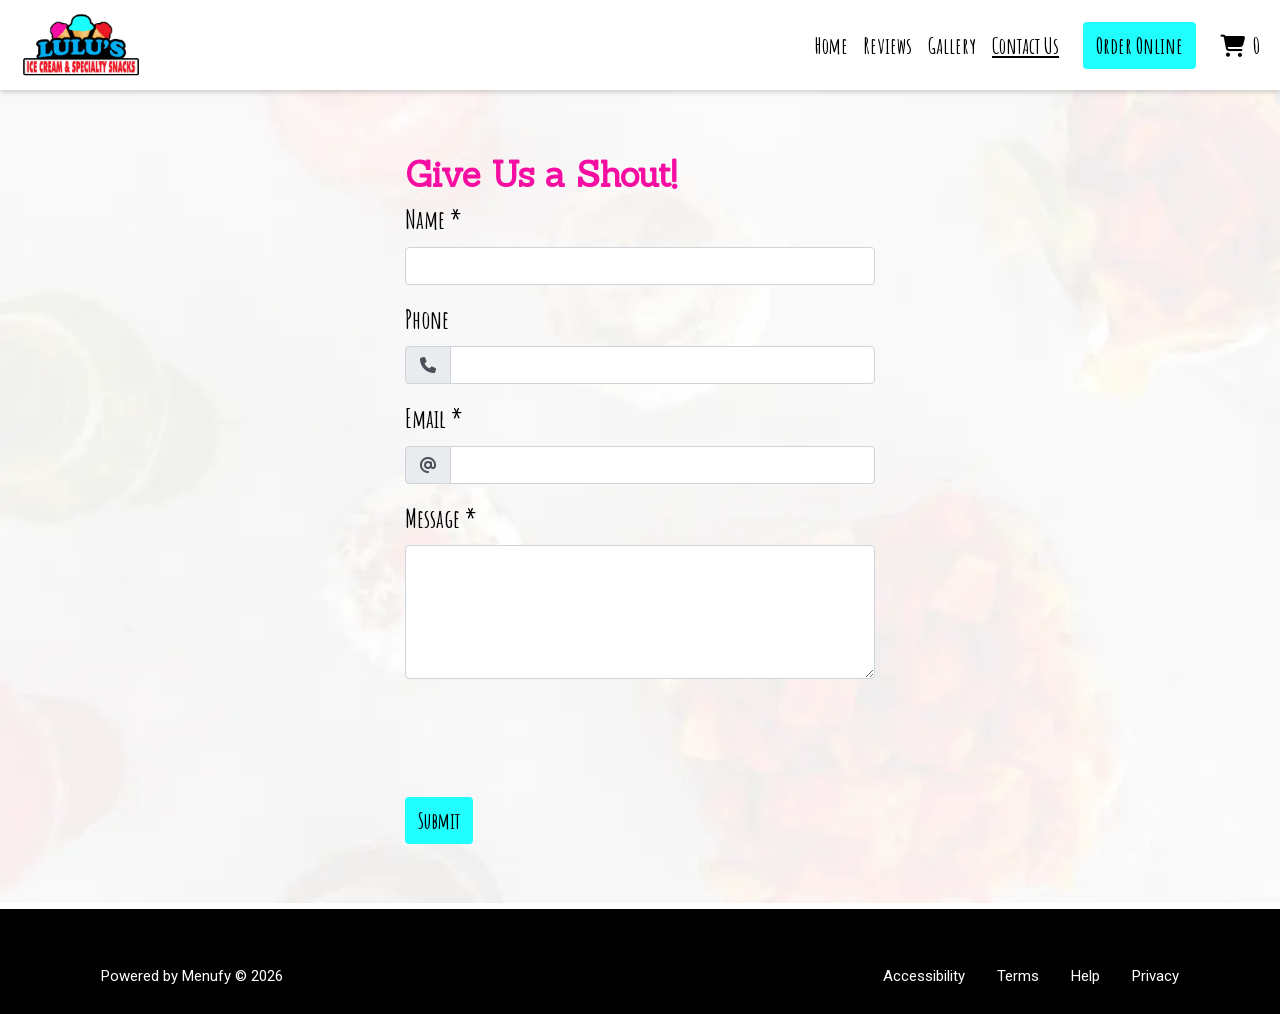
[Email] (662, 465)
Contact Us (1025, 45)
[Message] (640, 612)
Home (831, 45)
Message (432, 518)
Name (425, 219)
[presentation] (557, 734)
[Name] (640, 266)
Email (425, 418)
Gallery (952, 45)
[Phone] (662, 365)
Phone (427, 319)
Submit (439, 820)
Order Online (1139, 45)
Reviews (888, 45)
